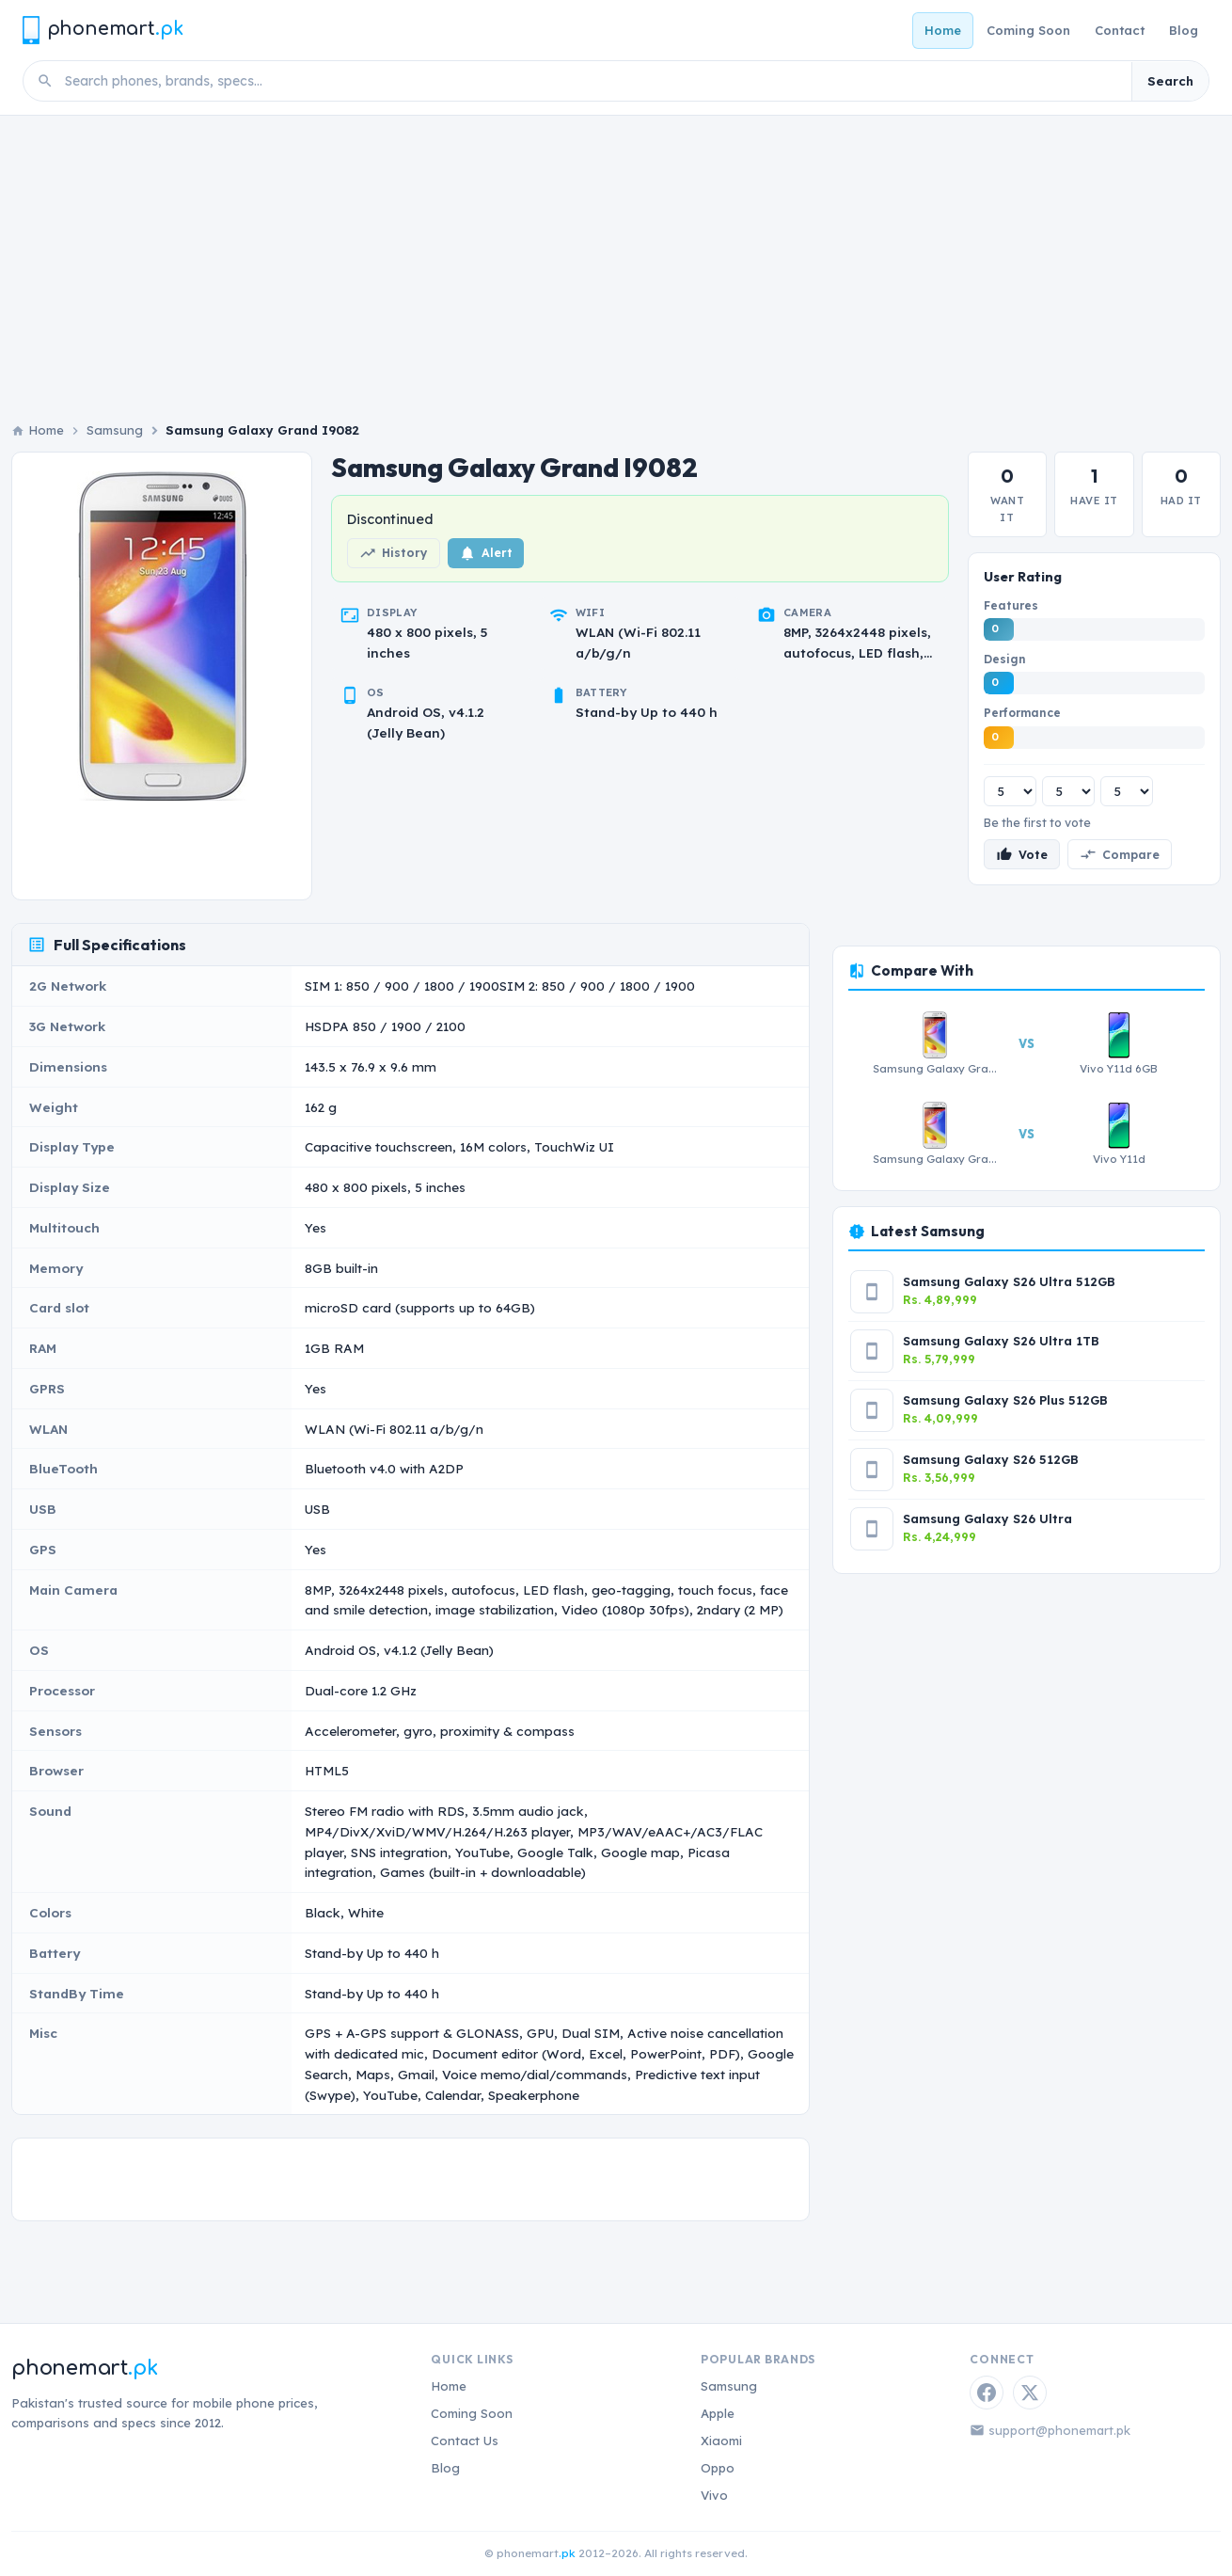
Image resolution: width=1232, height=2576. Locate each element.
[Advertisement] (616, 257)
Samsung (115, 429)
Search (1170, 80)
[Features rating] (1010, 791)
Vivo (714, 2495)
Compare (1120, 854)
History (393, 553)
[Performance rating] (1126, 791)
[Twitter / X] (1030, 2392)
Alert (486, 553)
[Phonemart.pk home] (102, 29)
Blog (1183, 30)
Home (942, 30)
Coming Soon (1028, 30)
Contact (1120, 30)
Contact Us (464, 2440)
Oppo (717, 2467)
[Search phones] (592, 81)
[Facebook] (986, 2392)
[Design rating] (1068, 791)
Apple (717, 2413)
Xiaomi (721, 2440)
